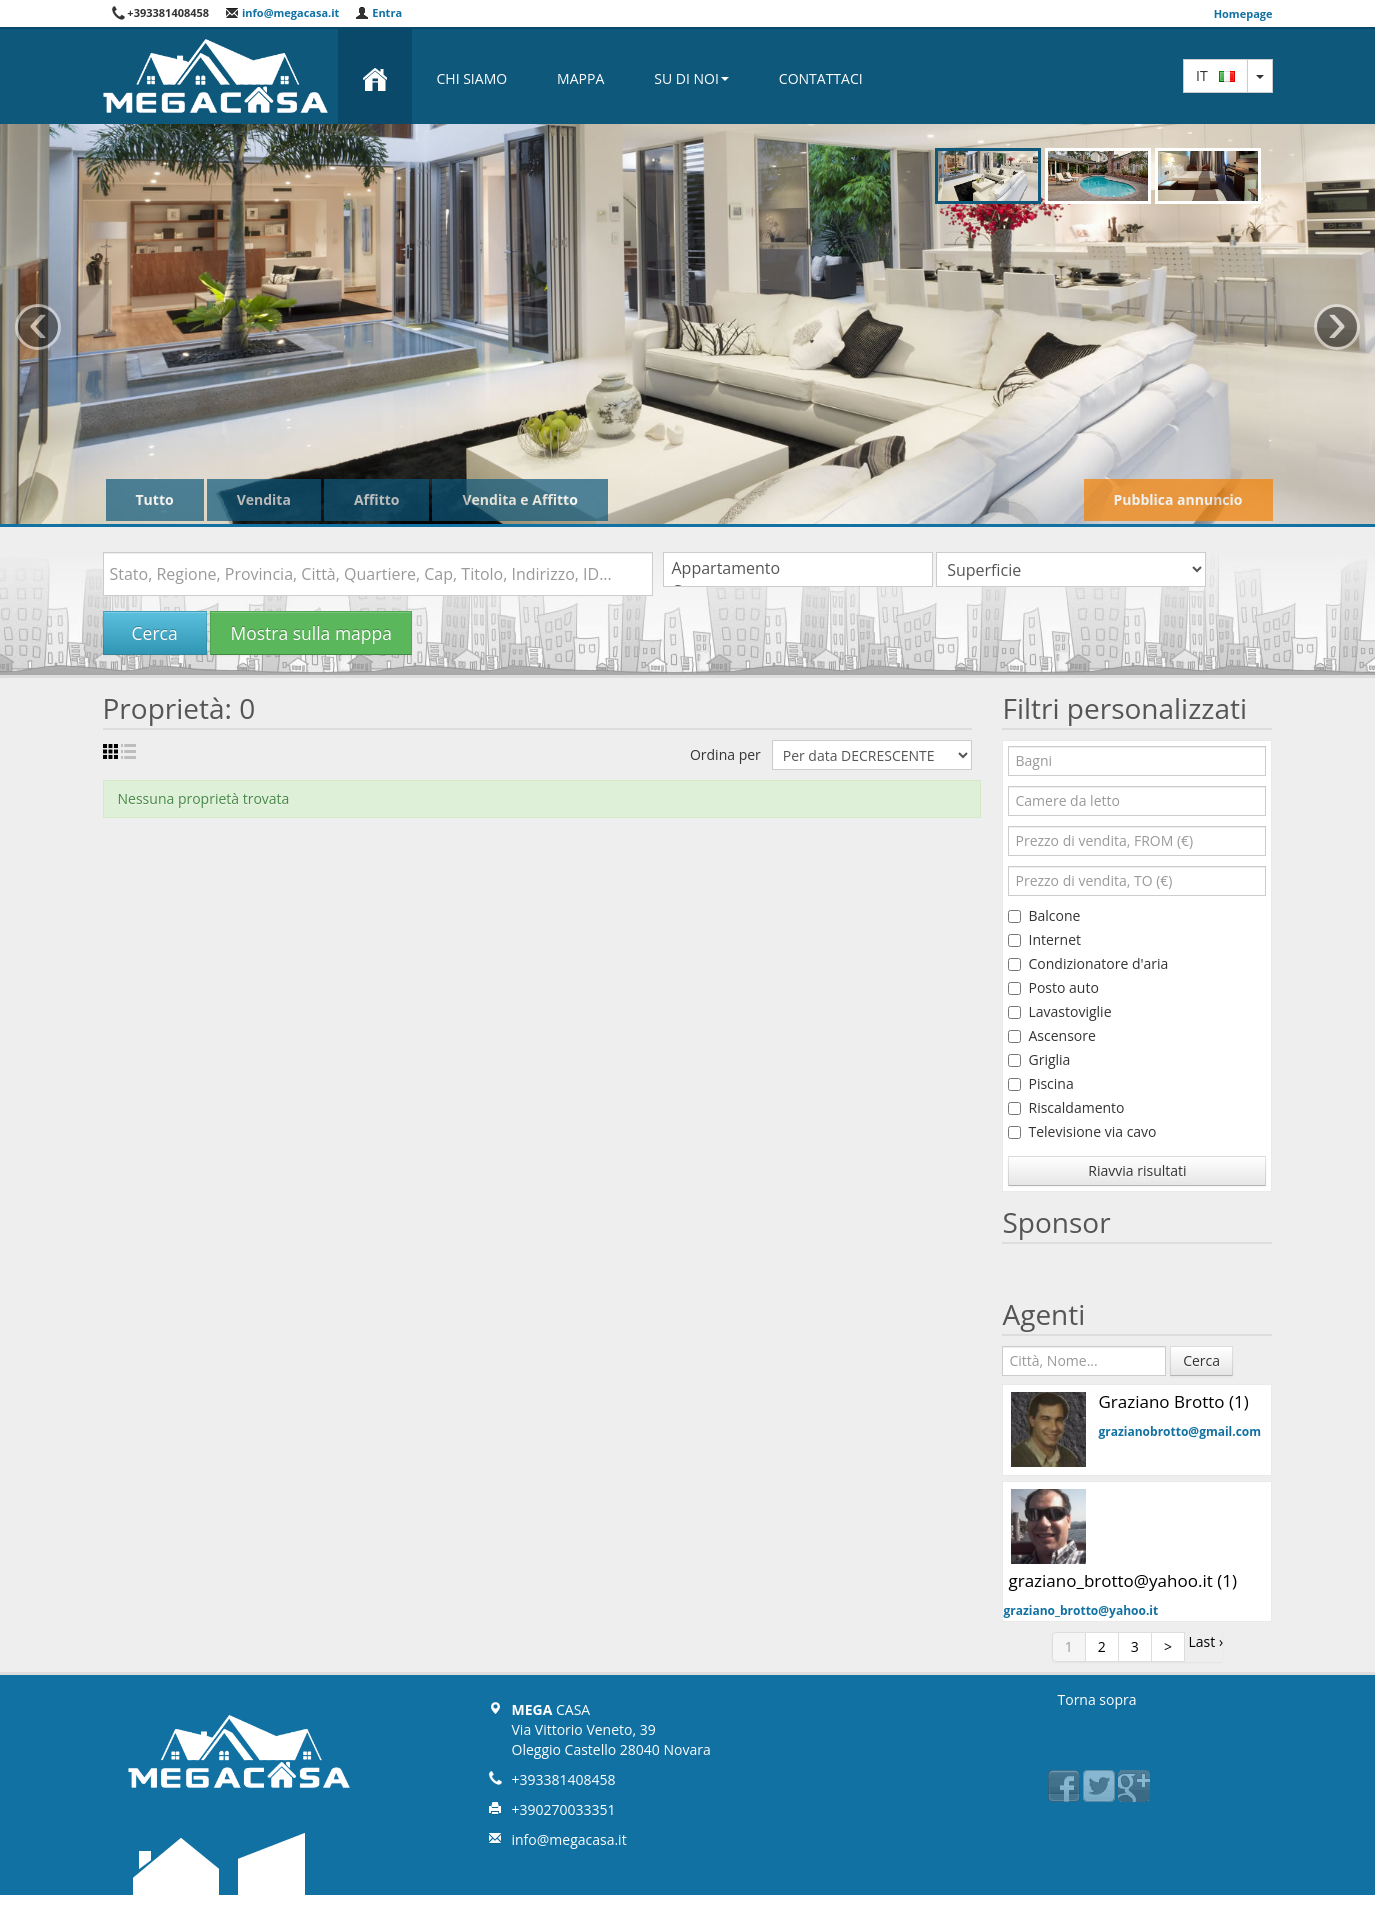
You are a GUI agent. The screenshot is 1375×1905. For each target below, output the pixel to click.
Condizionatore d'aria (1088, 963)
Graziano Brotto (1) (1173, 1401)
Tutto (155, 499)
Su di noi (691, 78)
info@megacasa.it (282, 12)
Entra (378, 12)
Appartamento (798, 568)
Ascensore (1051, 1035)
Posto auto (1053, 987)
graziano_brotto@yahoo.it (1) (1122, 1580)
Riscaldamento (1066, 1107)
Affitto (377, 499)
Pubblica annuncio (1178, 499)
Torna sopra (1097, 1699)
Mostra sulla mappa (311, 633)
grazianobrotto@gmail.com (1179, 1431)
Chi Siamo (472, 78)
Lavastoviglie (1059, 1011)
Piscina (1040, 1083)
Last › (1206, 1641)
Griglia (1039, 1059)
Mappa (580, 78)
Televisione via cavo (1082, 1131)
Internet (1044, 939)
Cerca (155, 633)
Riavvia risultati (1137, 1170)
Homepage (1243, 13)
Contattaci (821, 78)
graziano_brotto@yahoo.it (1080, 1610)
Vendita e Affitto (519, 499)
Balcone (1044, 915)
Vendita (264, 499)
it (1215, 75)
